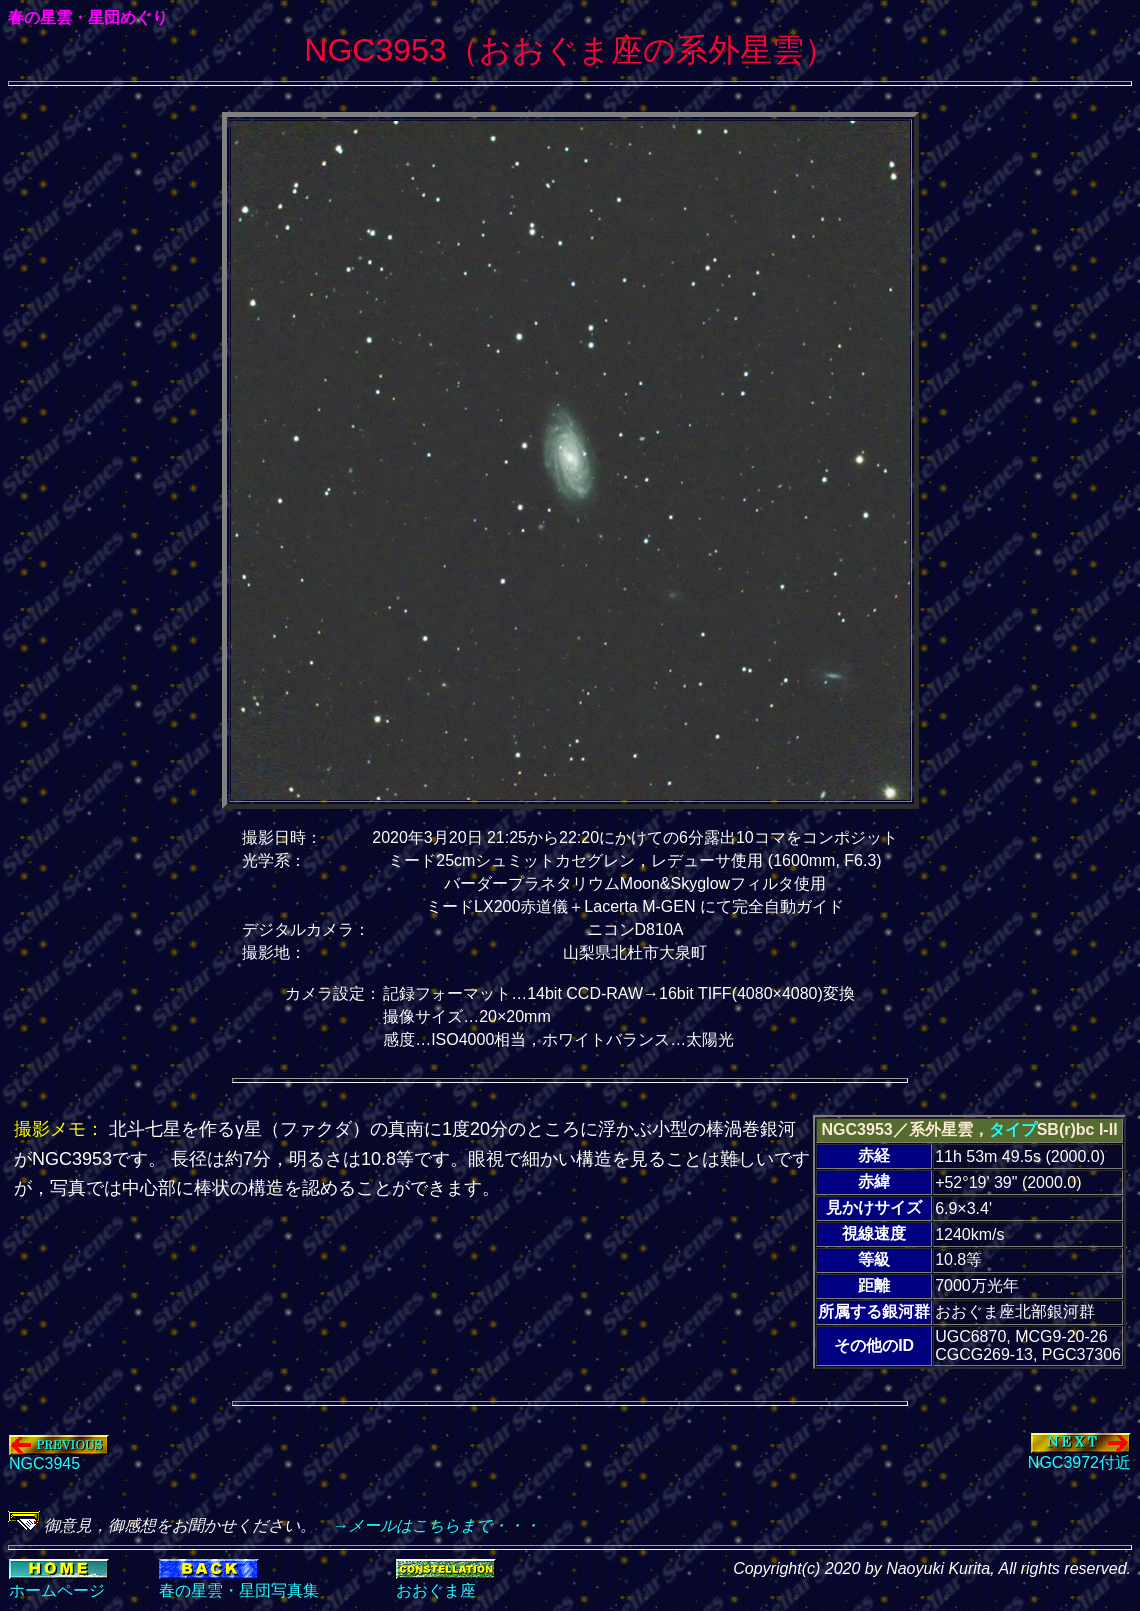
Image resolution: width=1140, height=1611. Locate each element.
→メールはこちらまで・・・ (428, 1525)
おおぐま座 (436, 1590)
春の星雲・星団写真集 (239, 1590)
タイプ (1013, 1129)
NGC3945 (59, 1456)
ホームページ (57, 1590)
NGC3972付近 (1079, 1455)
